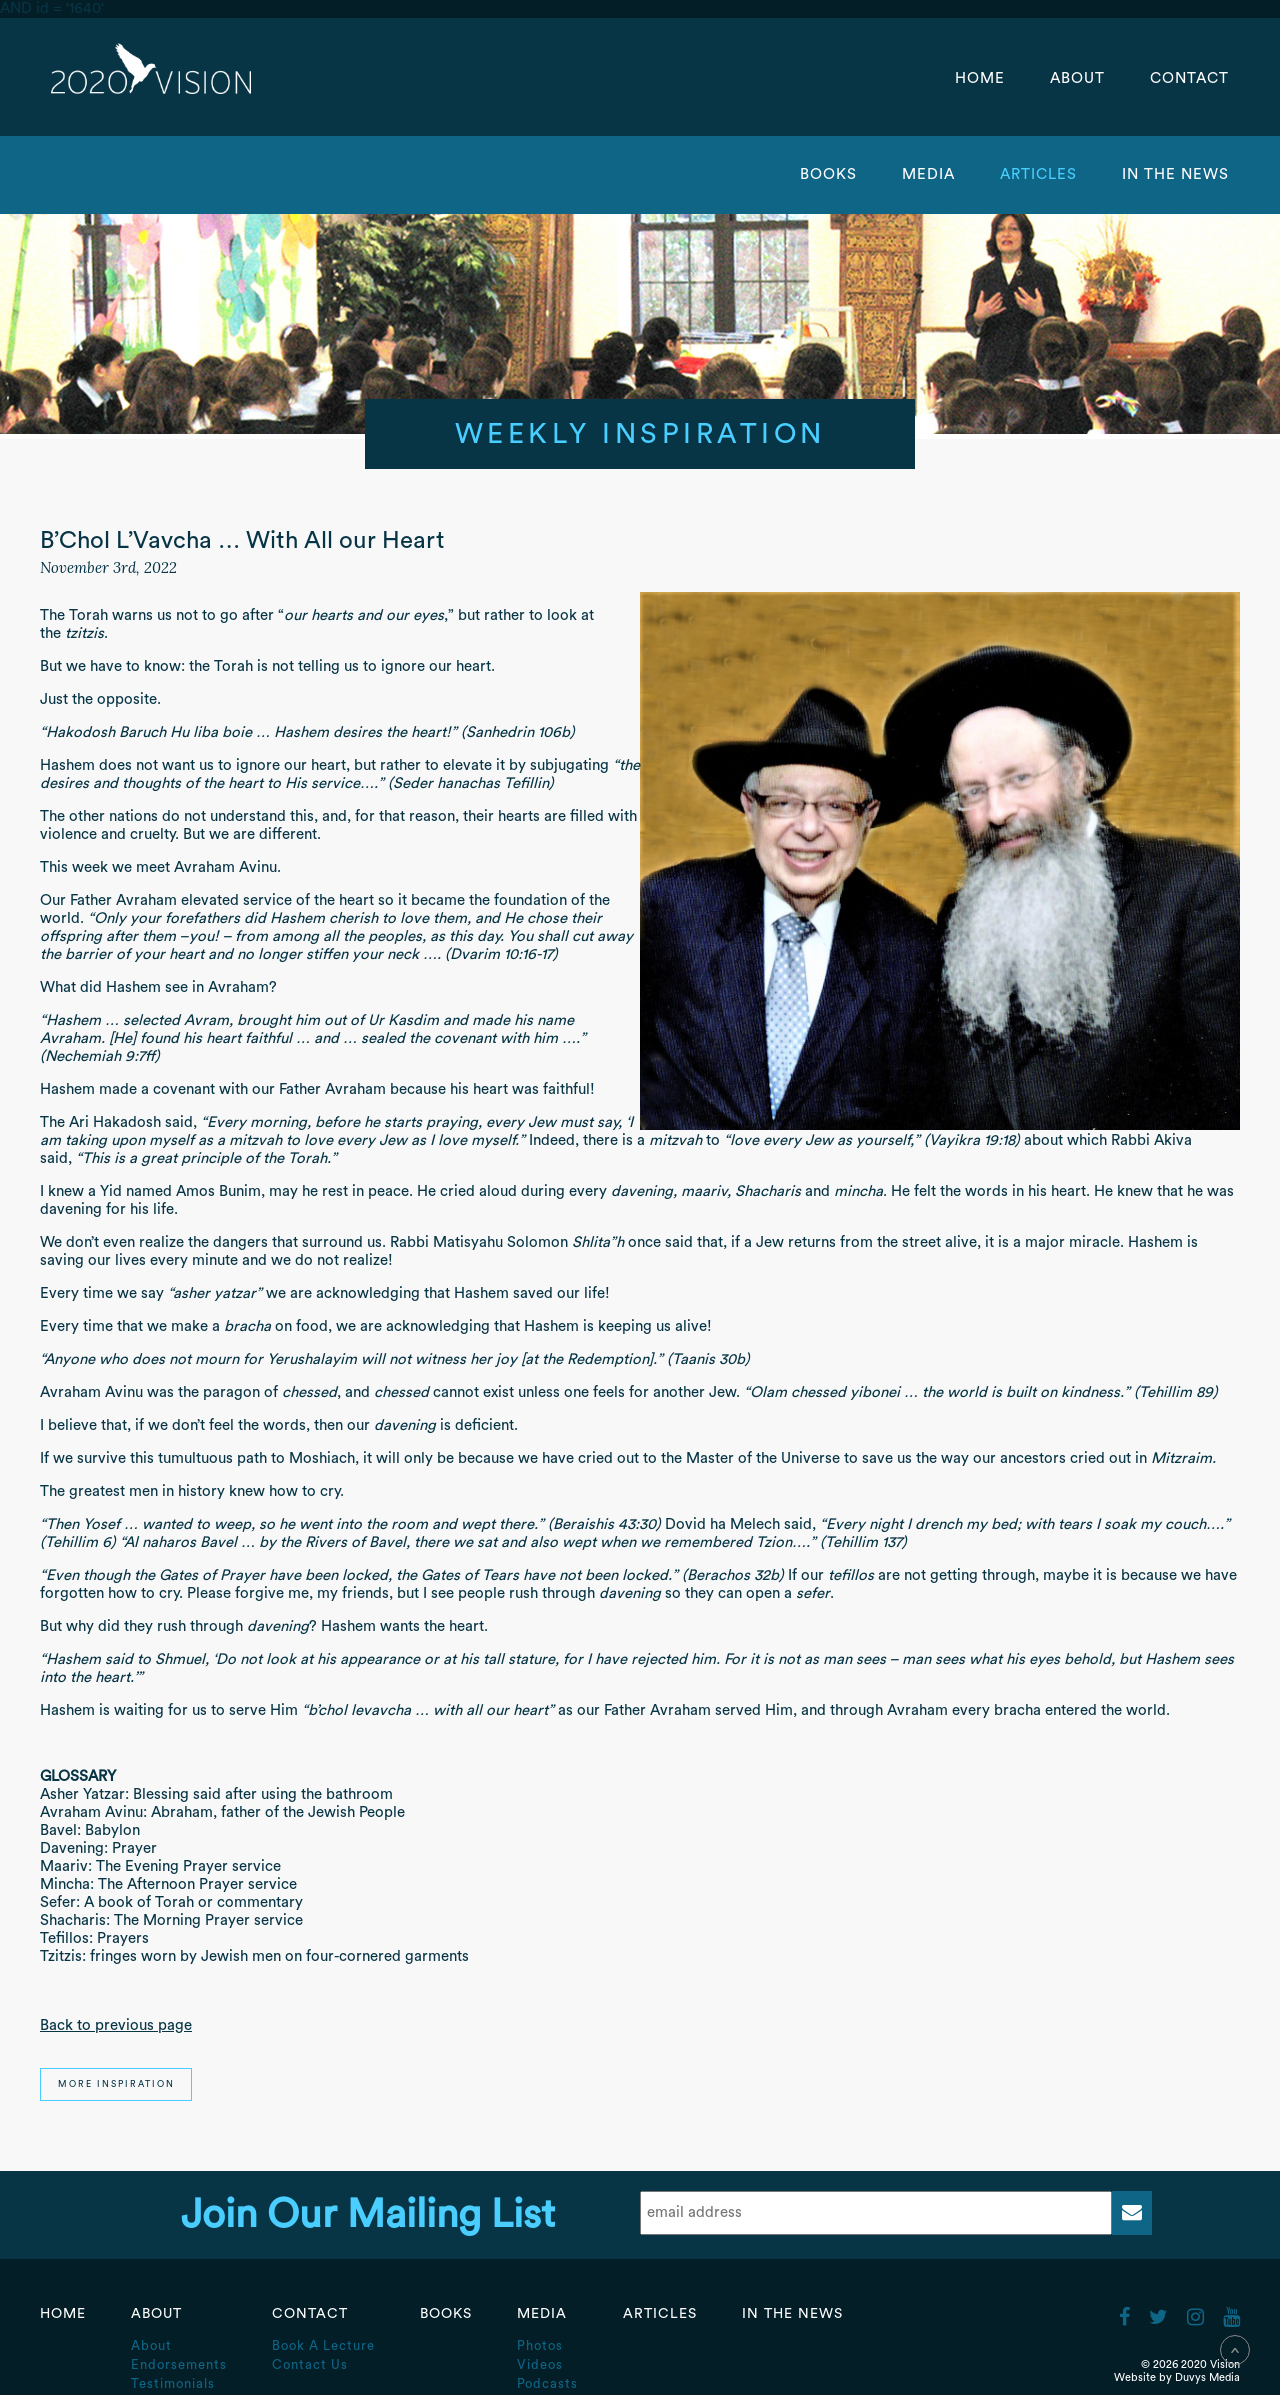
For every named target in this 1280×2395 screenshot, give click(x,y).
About (1080, 78)
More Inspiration (116, 2084)
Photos (540, 2345)
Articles (1041, 174)
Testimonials (173, 2383)
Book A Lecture (323, 2345)
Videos (540, 2364)
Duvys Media (1207, 2377)
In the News (1175, 174)
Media (931, 174)
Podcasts (547, 2383)
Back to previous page (116, 2025)
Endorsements (179, 2364)
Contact (1189, 78)
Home (980, 78)
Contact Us (310, 2364)
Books (828, 174)
